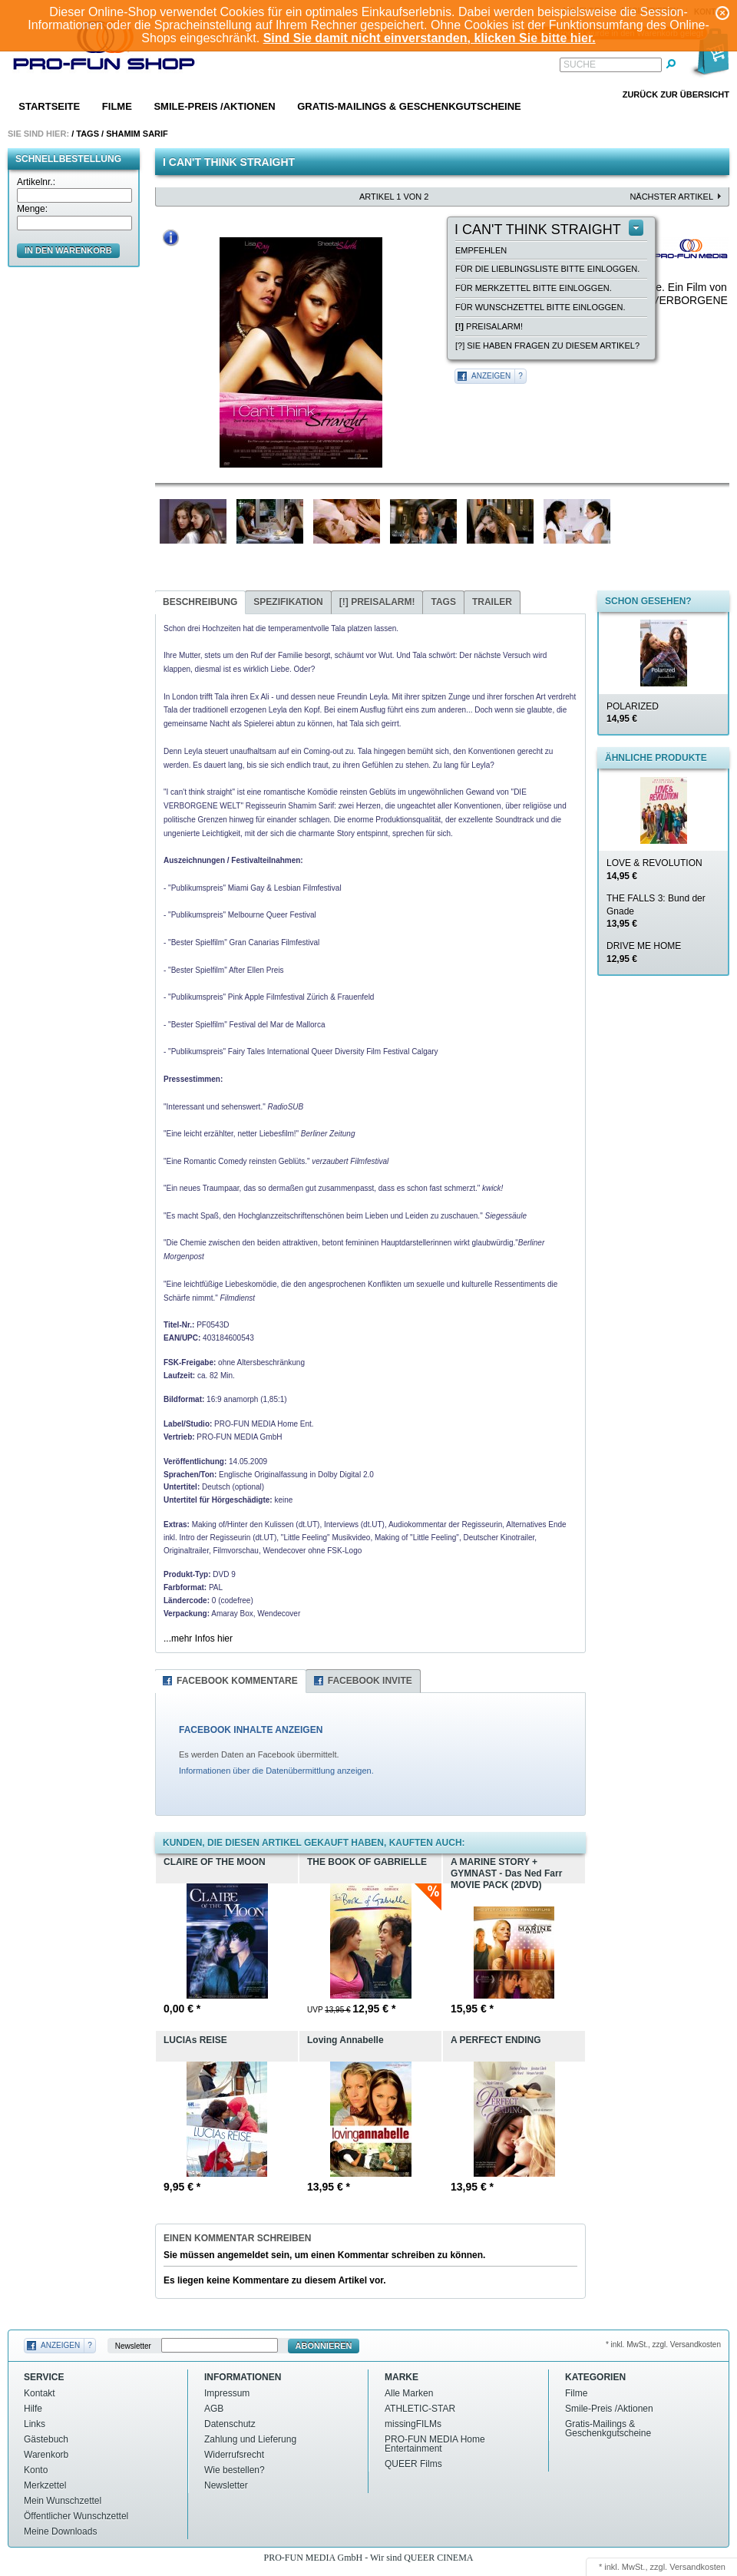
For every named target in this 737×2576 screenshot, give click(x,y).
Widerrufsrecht (234, 2454)
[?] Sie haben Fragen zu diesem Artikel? (547, 345)
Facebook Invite (370, 1680)
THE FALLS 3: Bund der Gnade (656, 911)
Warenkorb (46, 2454)
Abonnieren (324, 2345)
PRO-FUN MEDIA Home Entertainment (435, 2444)
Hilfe (33, 2408)
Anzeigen (491, 376)
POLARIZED (632, 713)
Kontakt (39, 2393)
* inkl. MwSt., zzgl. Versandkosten (663, 2344)
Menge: (32, 208)
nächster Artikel (671, 196)
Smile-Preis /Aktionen (214, 106)
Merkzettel (45, 2485)
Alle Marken (409, 2393)
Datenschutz (230, 2424)
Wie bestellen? (234, 2470)
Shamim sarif (137, 133)
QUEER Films (413, 2464)
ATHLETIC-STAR (420, 2408)
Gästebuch (46, 2439)
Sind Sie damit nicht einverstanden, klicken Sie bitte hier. (429, 38)
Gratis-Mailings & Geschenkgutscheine (409, 106)
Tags (87, 133)
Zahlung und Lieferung (250, 2439)
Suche (579, 64)
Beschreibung (200, 602)
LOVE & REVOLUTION (654, 869)
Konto (36, 2470)
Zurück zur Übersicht (676, 94)
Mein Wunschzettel (62, 2500)
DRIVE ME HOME (643, 952)
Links (34, 2424)
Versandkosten (697, 2566)
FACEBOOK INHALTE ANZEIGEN (250, 1729)
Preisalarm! (489, 326)
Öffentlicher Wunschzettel (76, 2516)
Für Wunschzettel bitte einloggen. (540, 307)
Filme (117, 106)
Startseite (49, 106)
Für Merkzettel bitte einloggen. (533, 288)
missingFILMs (413, 2424)
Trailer (492, 602)
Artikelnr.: (36, 182)
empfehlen (481, 250)
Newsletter (133, 2346)
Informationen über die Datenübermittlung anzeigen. (276, 1770)
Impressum (227, 2393)
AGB (213, 2408)
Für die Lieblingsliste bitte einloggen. (547, 268)
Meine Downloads (60, 2531)
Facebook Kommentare (237, 1680)
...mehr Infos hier (198, 1638)
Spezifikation (287, 602)
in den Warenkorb (68, 250)
